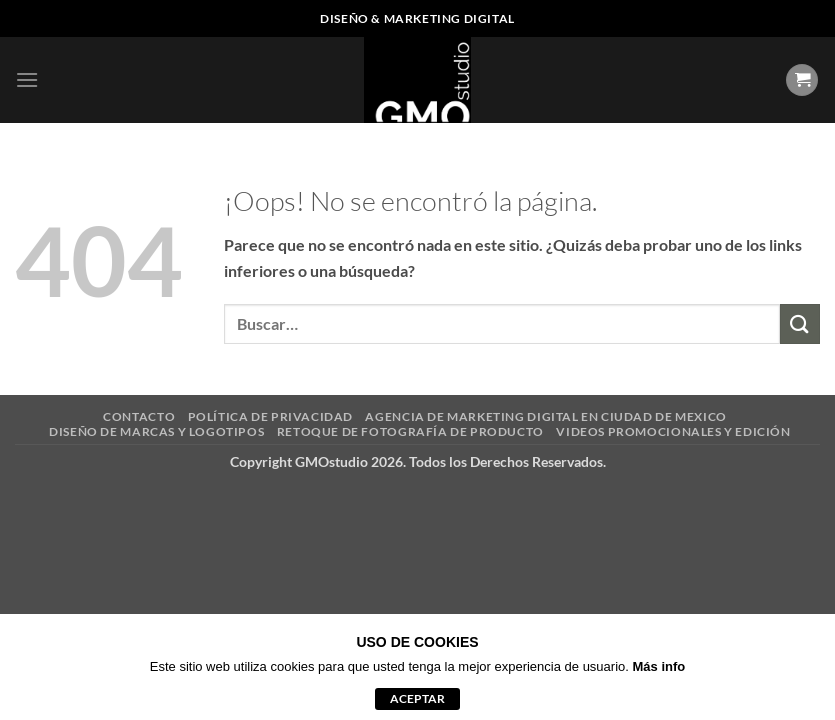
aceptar (417, 698)
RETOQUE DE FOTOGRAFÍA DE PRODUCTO (410, 431)
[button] (27, 79)
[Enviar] (800, 323)
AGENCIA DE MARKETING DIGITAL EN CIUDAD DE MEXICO (545, 416)
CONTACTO (139, 416)
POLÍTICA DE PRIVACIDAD (270, 416)
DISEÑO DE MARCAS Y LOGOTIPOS (156, 431)
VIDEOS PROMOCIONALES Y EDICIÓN (673, 431)
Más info (659, 666)
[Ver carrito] (802, 80)
